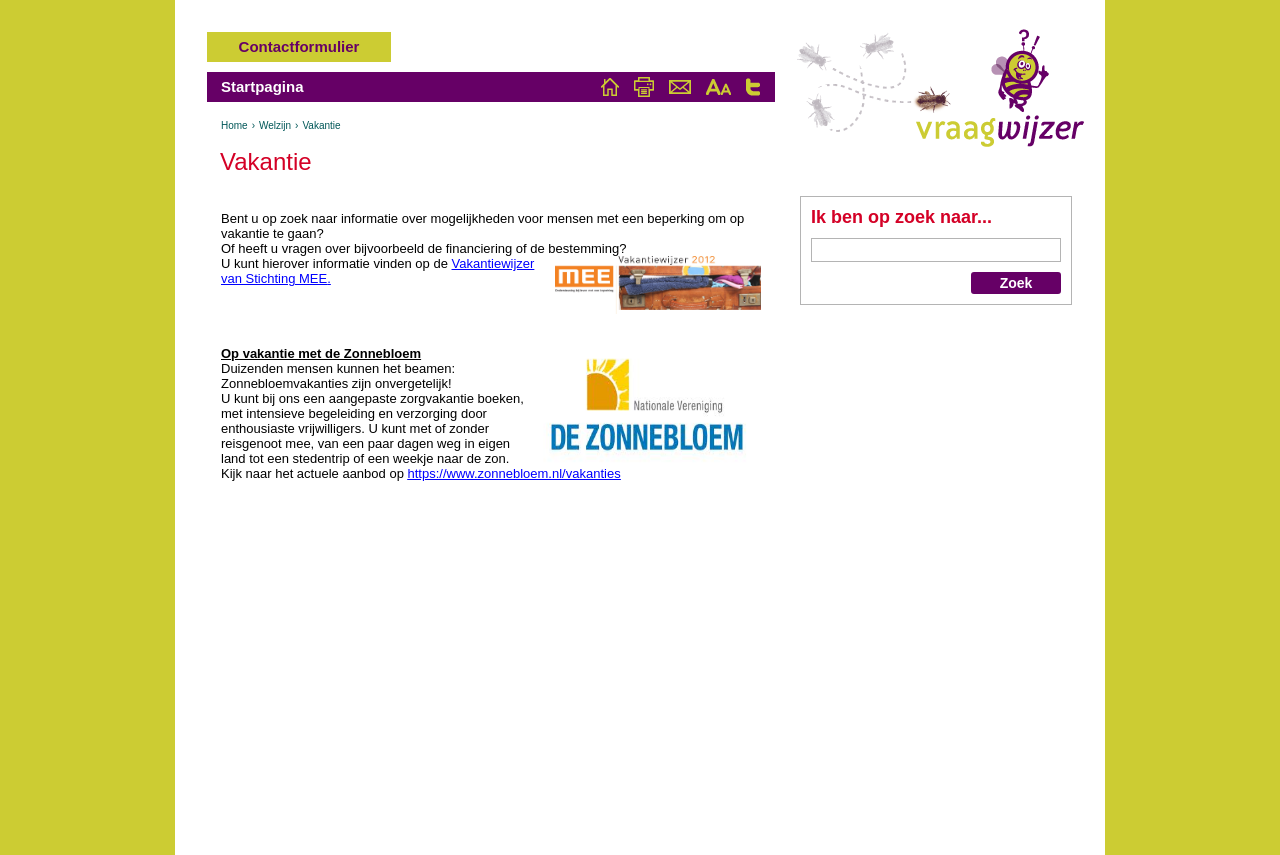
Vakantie (321, 125)
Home (234, 125)
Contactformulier (299, 46)
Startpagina (262, 86)
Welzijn (275, 125)
